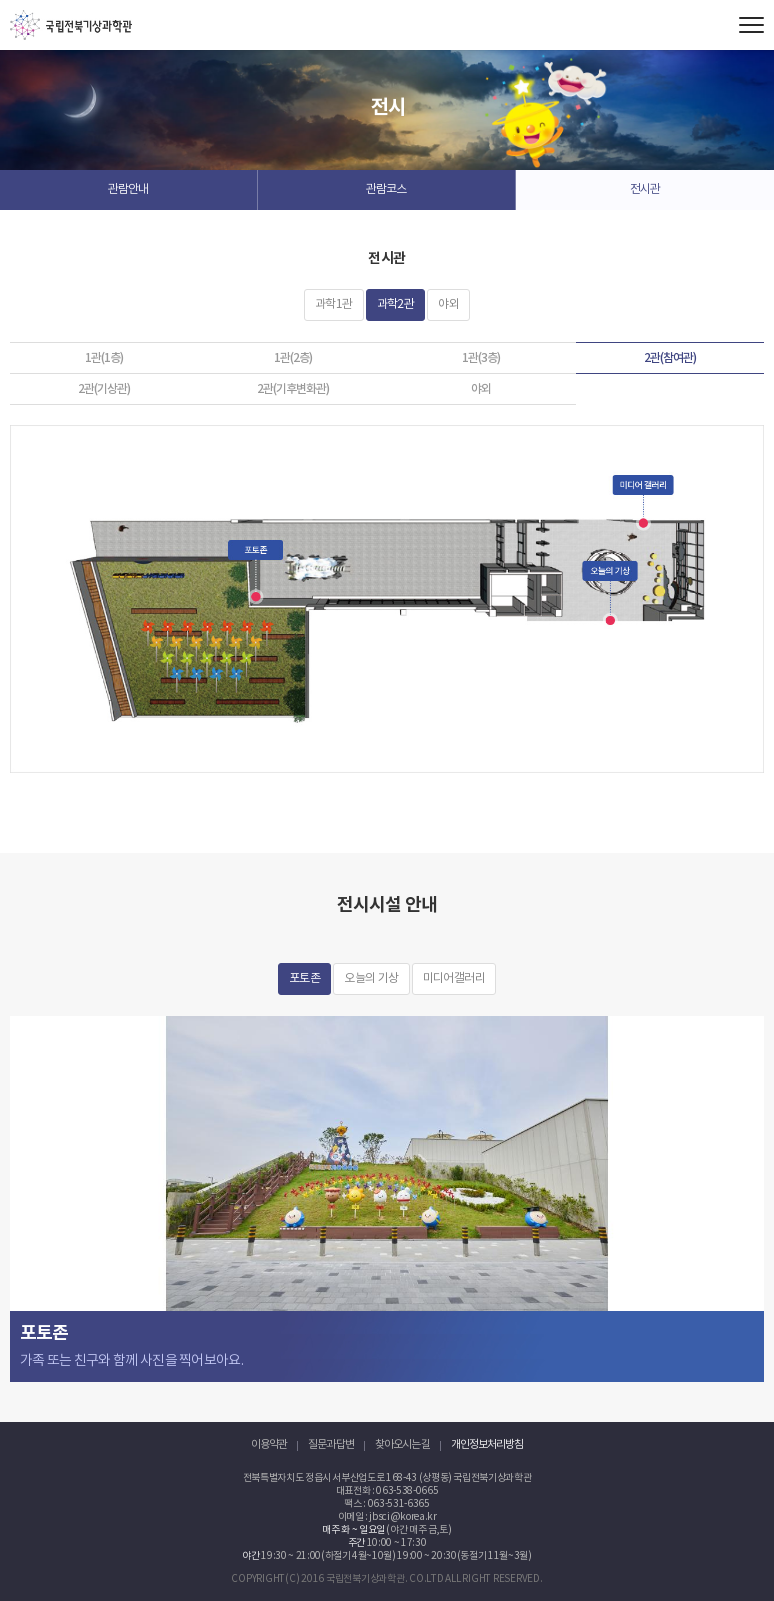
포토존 (304, 978)
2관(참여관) (670, 358)
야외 (448, 304)
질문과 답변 (331, 1444)
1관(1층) (104, 358)
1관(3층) (481, 358)
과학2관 (396, 304)
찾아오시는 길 (402, 1444)
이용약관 (269, 1444)
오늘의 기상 (371, 978)
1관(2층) (293, 358)
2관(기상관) (104, 389)
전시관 (645, 189)
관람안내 (128, 189)
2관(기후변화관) (293, 389)
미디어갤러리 (454, 978)
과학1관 (334, 304)
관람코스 (386, 189)
